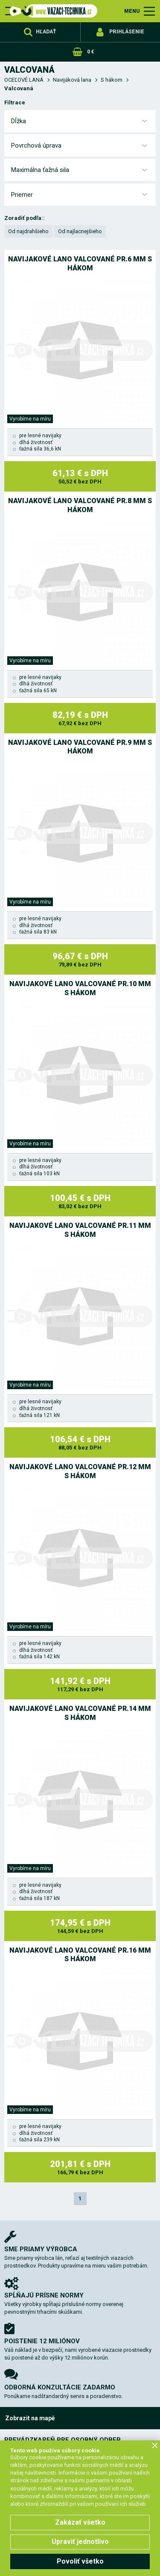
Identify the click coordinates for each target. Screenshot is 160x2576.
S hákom (111, 80)
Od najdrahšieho (28, 231)
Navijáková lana (72, 80)
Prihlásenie (126, 32)
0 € (90, 52)
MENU (132, 11)
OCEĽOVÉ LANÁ (24, 80)
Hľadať (46, 32)
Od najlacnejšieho (80, 231)
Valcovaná (18, 88)
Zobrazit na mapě (30, 2418)
